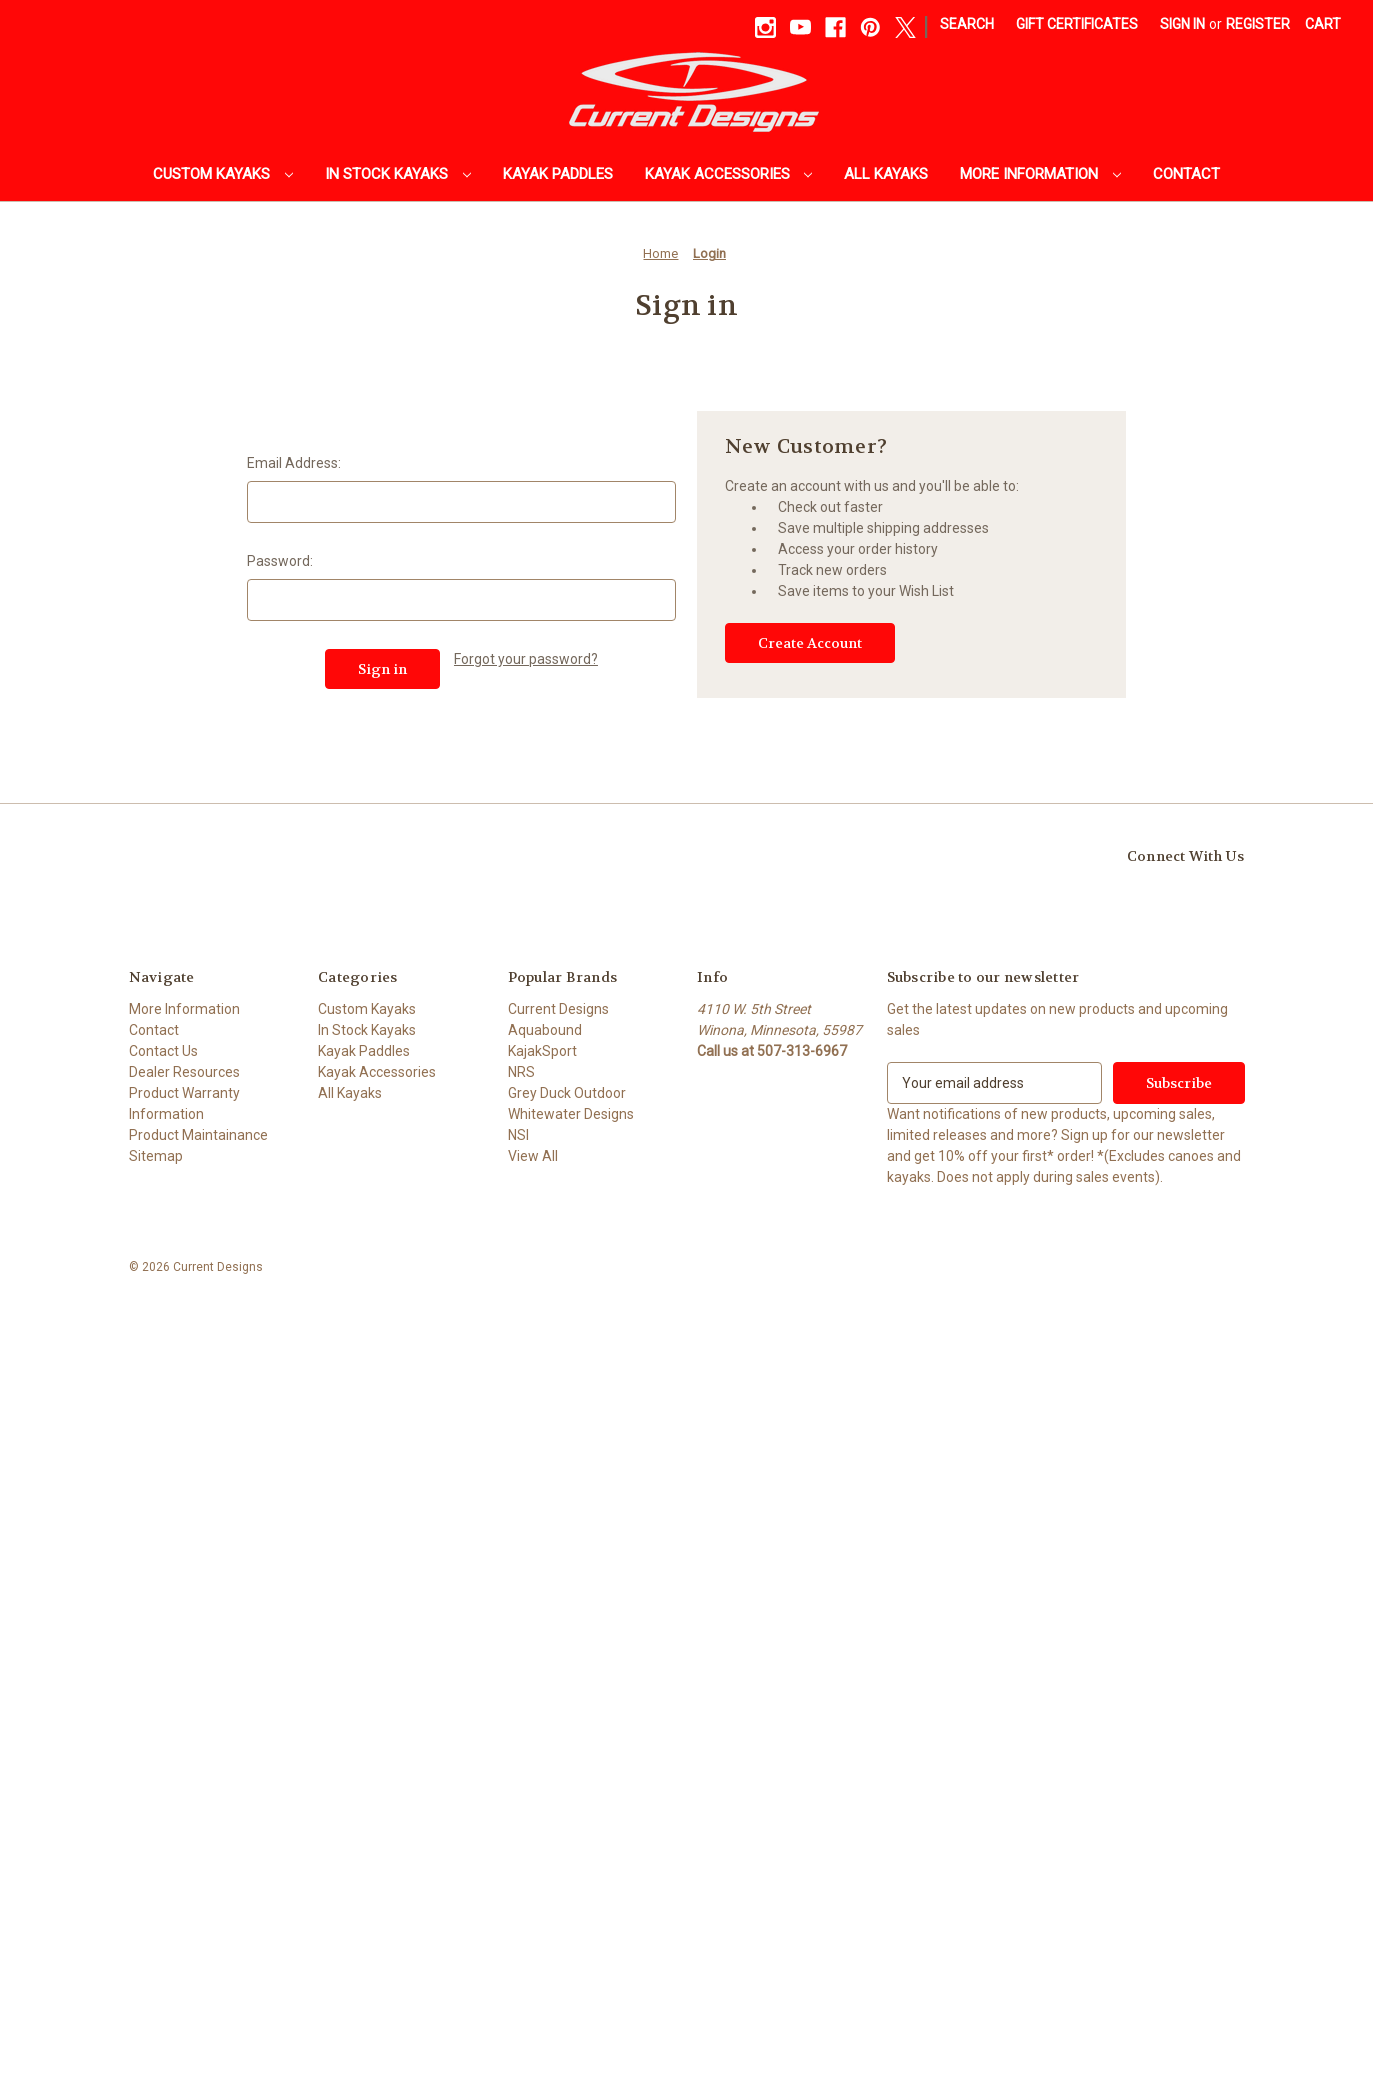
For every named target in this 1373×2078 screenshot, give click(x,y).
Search (967, 24)
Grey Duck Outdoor (567, 1093)
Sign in (1182, 24)
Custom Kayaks (223, 174)
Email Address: (294, 463)
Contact (1186, 174)
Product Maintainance (198, 1135)
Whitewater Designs (571, 1114)
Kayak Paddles (558, 174)
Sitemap (156, 1156)
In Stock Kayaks (398, 174)
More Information (1040, 174)
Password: (280, 561)
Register (1258, 24)
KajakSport (542, 1051)
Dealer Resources (184, 1072)
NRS (521, 1072)
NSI (518, 1135)
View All (533, 1156)
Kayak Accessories (729, 174)
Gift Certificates (1077, 24)
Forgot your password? (526, 659)
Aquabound (545, 1030)
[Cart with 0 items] (1323, 24)
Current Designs (558, 1009)
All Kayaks (886, 174)
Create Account (810, 643)
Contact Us (163, 1051)
